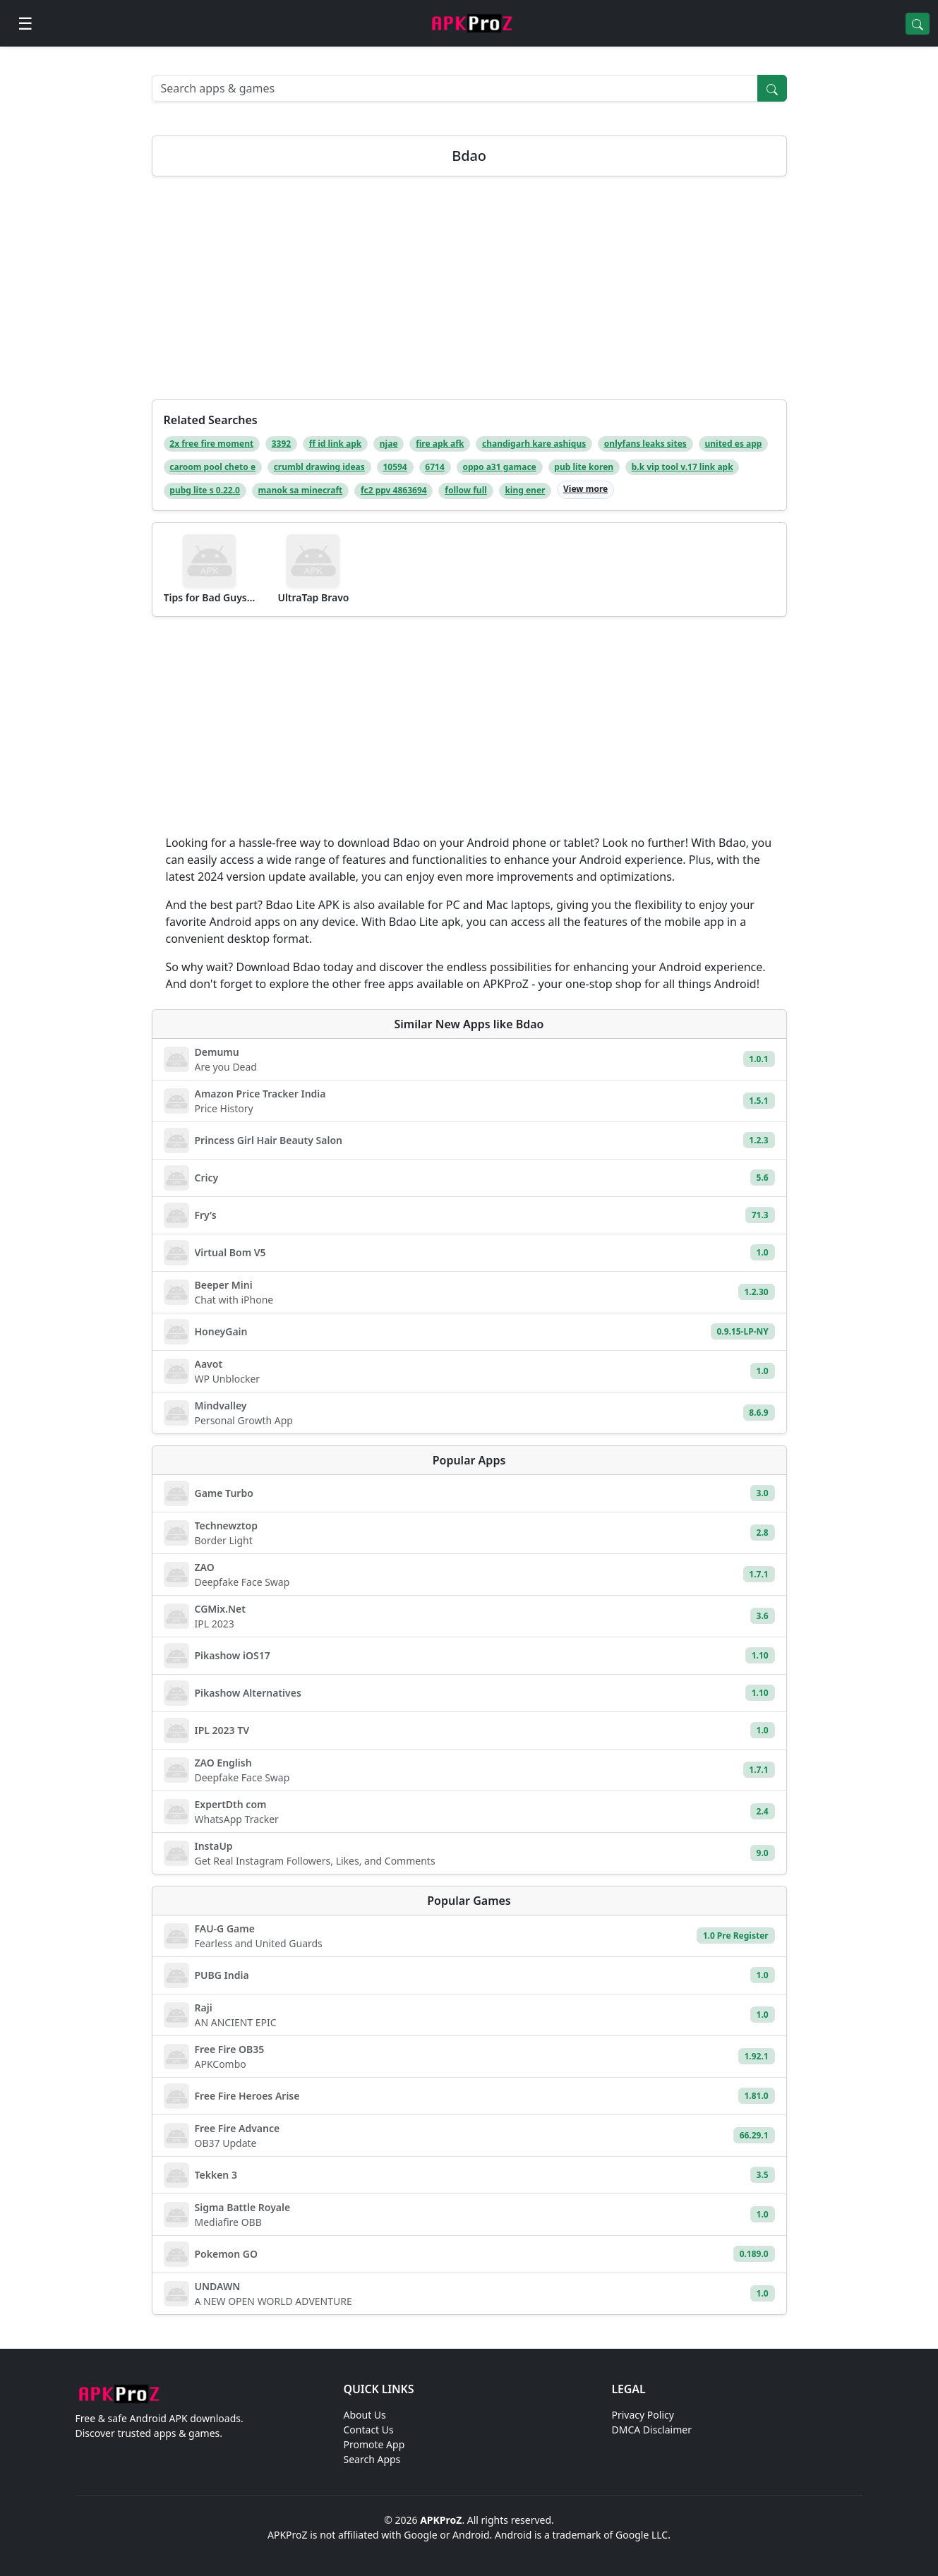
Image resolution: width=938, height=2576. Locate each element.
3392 (281, 444)
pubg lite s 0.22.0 (204, 490)
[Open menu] (25, 23)
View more (585, 489)
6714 (434, 467)
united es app (733, 444)
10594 (395, 467)
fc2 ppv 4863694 (394, 490)
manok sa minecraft (300, 490)
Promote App (374, 2444)
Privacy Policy (643, 2414)
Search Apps (372, 2459)
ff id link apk (335, 444)
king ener (525, 490)
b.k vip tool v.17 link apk (682, 467)
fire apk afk (440, 444)
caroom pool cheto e (212, 467)
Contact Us (369, 2429)
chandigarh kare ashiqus (534, 444)
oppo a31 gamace (499, 467)
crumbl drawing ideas (319, 467)
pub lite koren (583, 467)
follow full (466, 490)
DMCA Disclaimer (652, 2429)
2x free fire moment (211, 444)
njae (389, 444)
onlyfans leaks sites (645, 444)
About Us (365, 2414)
